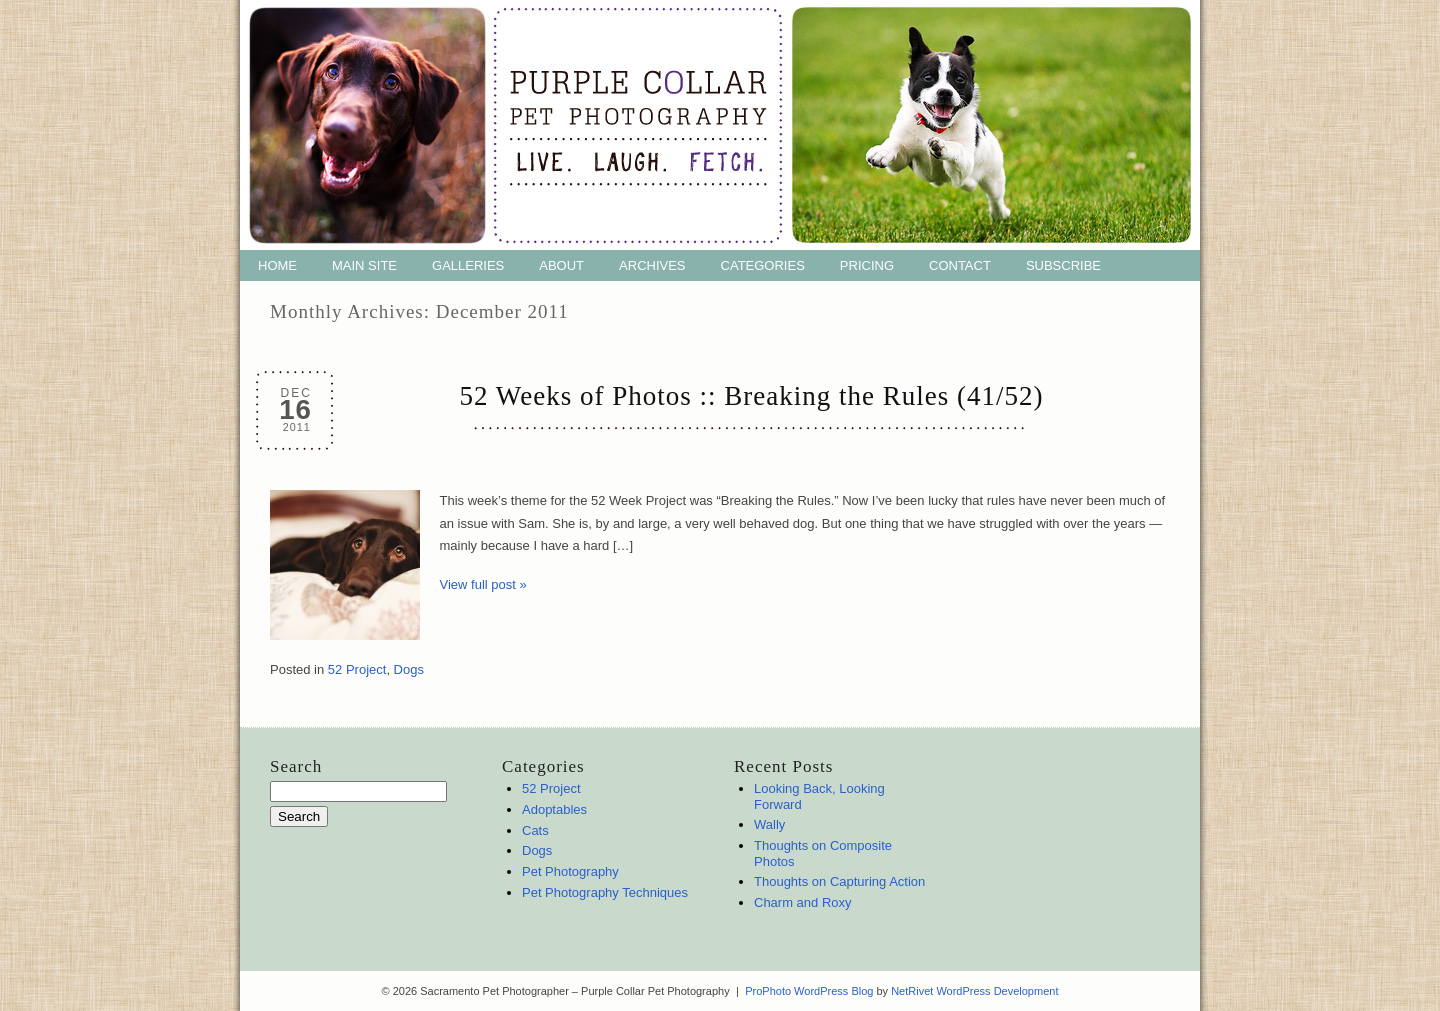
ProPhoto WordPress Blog (809, 991)
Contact (960, 265)
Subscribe (1063, 265)
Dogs (409, 669)
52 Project (357, 669)
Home (277, 265)
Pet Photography (570, 871)
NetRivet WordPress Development (974, 991)
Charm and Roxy (803, 902)
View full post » (483, 584)
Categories (763, 265)
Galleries (468, 265)
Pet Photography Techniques (605, 892)
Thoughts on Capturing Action (839, 881)
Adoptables (554, 809)
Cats (535, 830)
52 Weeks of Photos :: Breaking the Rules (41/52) (752, 396)
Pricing (867, 265)
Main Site (364, 265)
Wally (769, 824)
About (561, 265)
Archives (652, 265)
